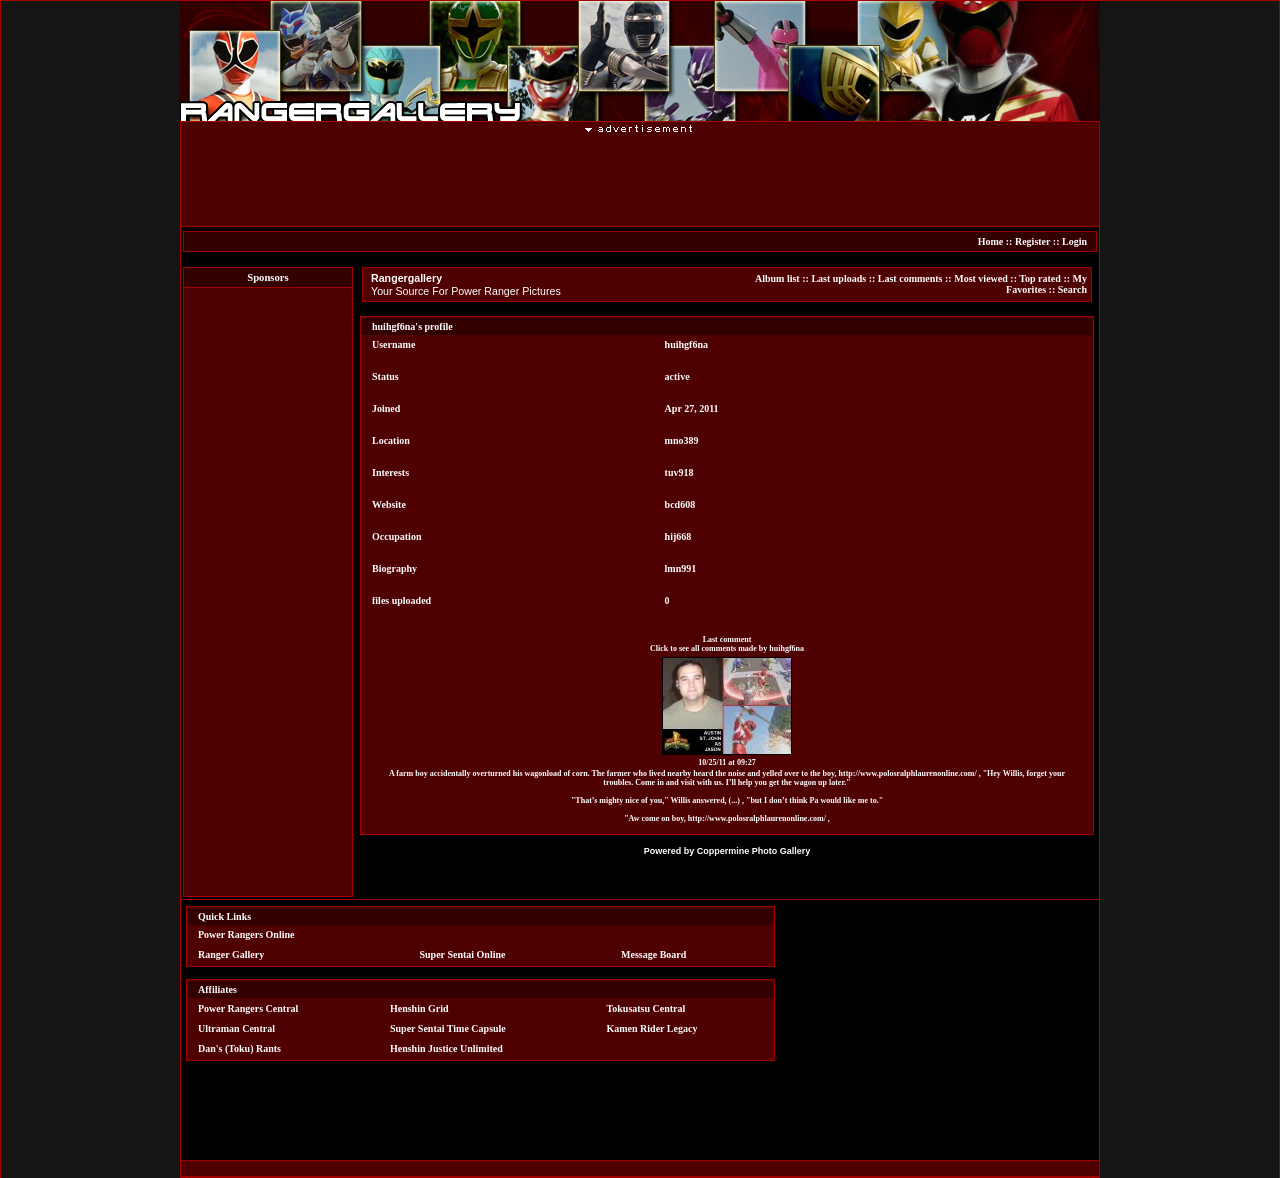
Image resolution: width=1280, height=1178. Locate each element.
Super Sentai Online (463, 954)
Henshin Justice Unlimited (446, 1048)
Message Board (653, 954)
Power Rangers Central (248, 1008)
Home (991, 241)
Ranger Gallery (231, 954)
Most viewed (981, 278)
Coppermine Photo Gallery (754, 851)
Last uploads (838, 278)
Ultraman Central (236, 1028)
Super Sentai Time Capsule (448, 1028)
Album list (777, 278)
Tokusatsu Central (646, 1008)
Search (1072, 289)
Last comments (910, 278)
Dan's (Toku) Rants (239, 1048)
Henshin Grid (419, 1008)
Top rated (1040, 278)
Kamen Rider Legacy (652, 1028)
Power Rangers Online (246, 934)
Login (1074, 241)
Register (1032, 241)
